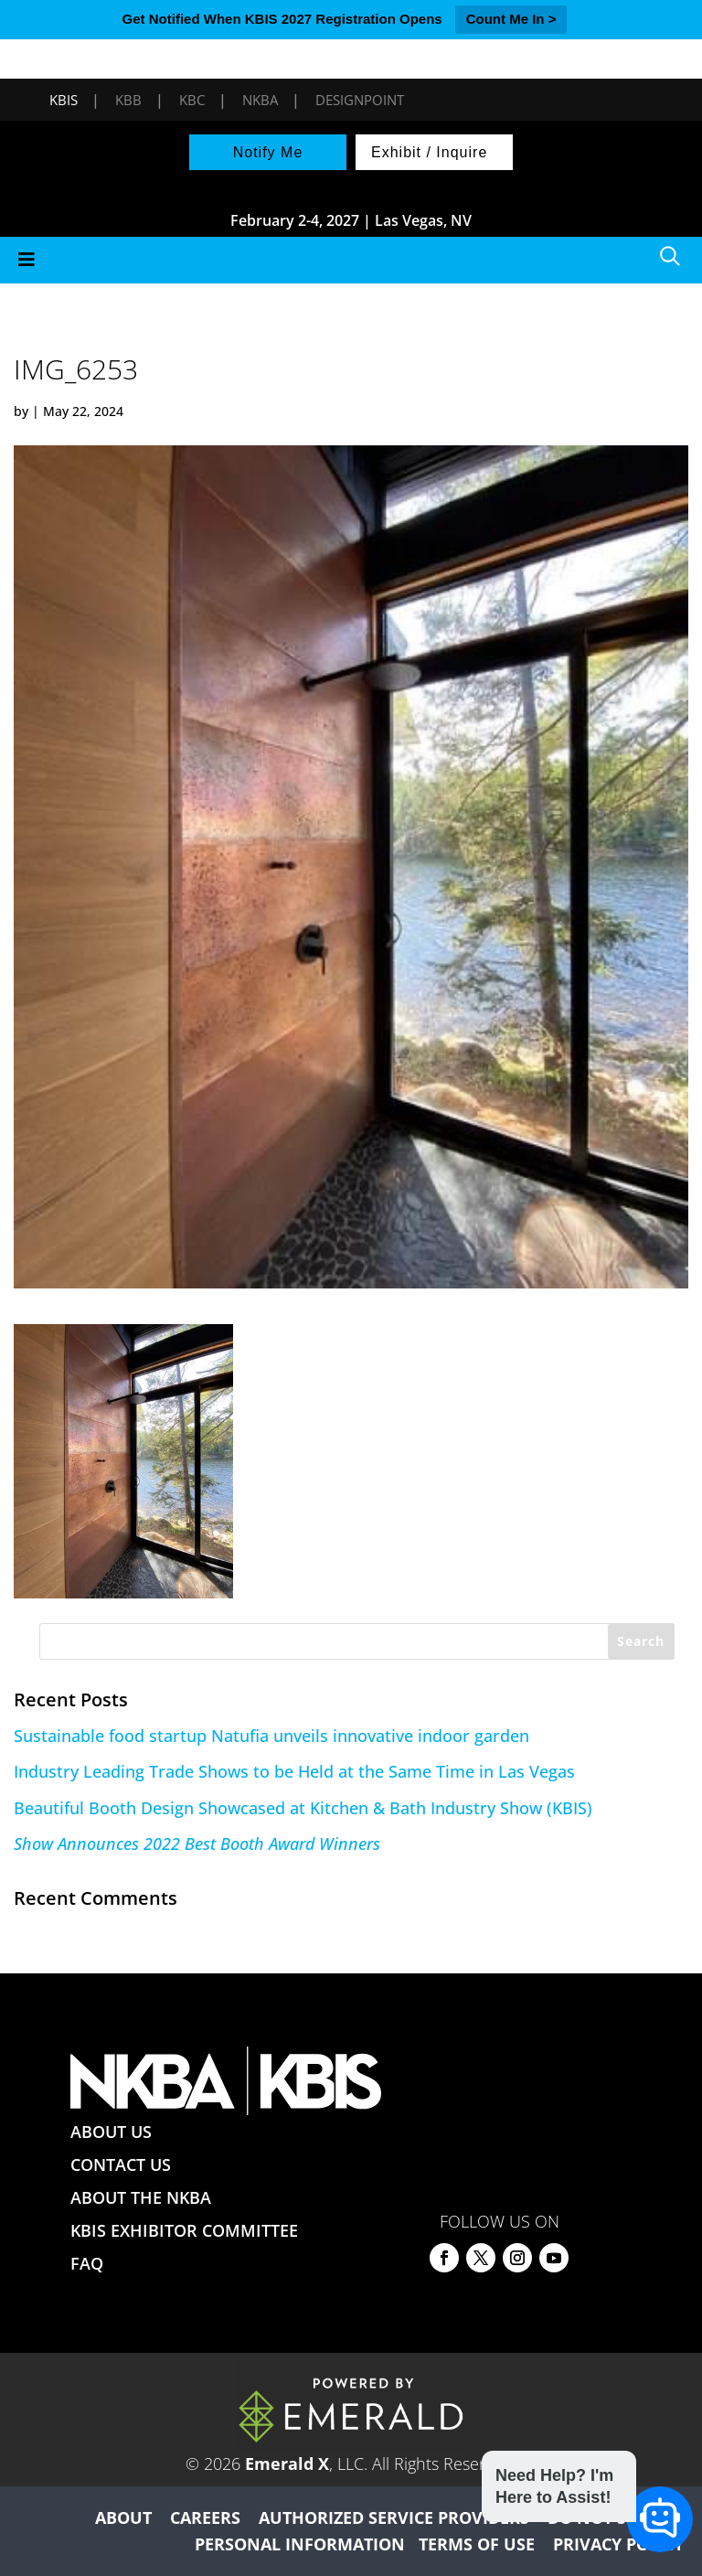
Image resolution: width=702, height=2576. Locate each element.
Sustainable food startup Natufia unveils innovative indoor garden (271, 1736)
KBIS (63, 100)
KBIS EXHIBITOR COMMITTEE (184, 2230)
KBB (128, 100)
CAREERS (205, 2517)
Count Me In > (511, 19)
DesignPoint (359, 100)
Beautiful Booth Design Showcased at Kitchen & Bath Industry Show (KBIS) (303, 1808)
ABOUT (123, 2517)
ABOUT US (111, 2132)
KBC (192, 100)
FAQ (86, 2263)
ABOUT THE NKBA (140, 2197)
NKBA (260, 100)
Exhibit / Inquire (429, 152)
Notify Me (268, 152)
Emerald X (287, 2463)
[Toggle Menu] (351, 260)
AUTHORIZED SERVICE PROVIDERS (394, 2517)
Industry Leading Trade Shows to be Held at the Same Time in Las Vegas (294, 1771)
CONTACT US (120, 2164)
